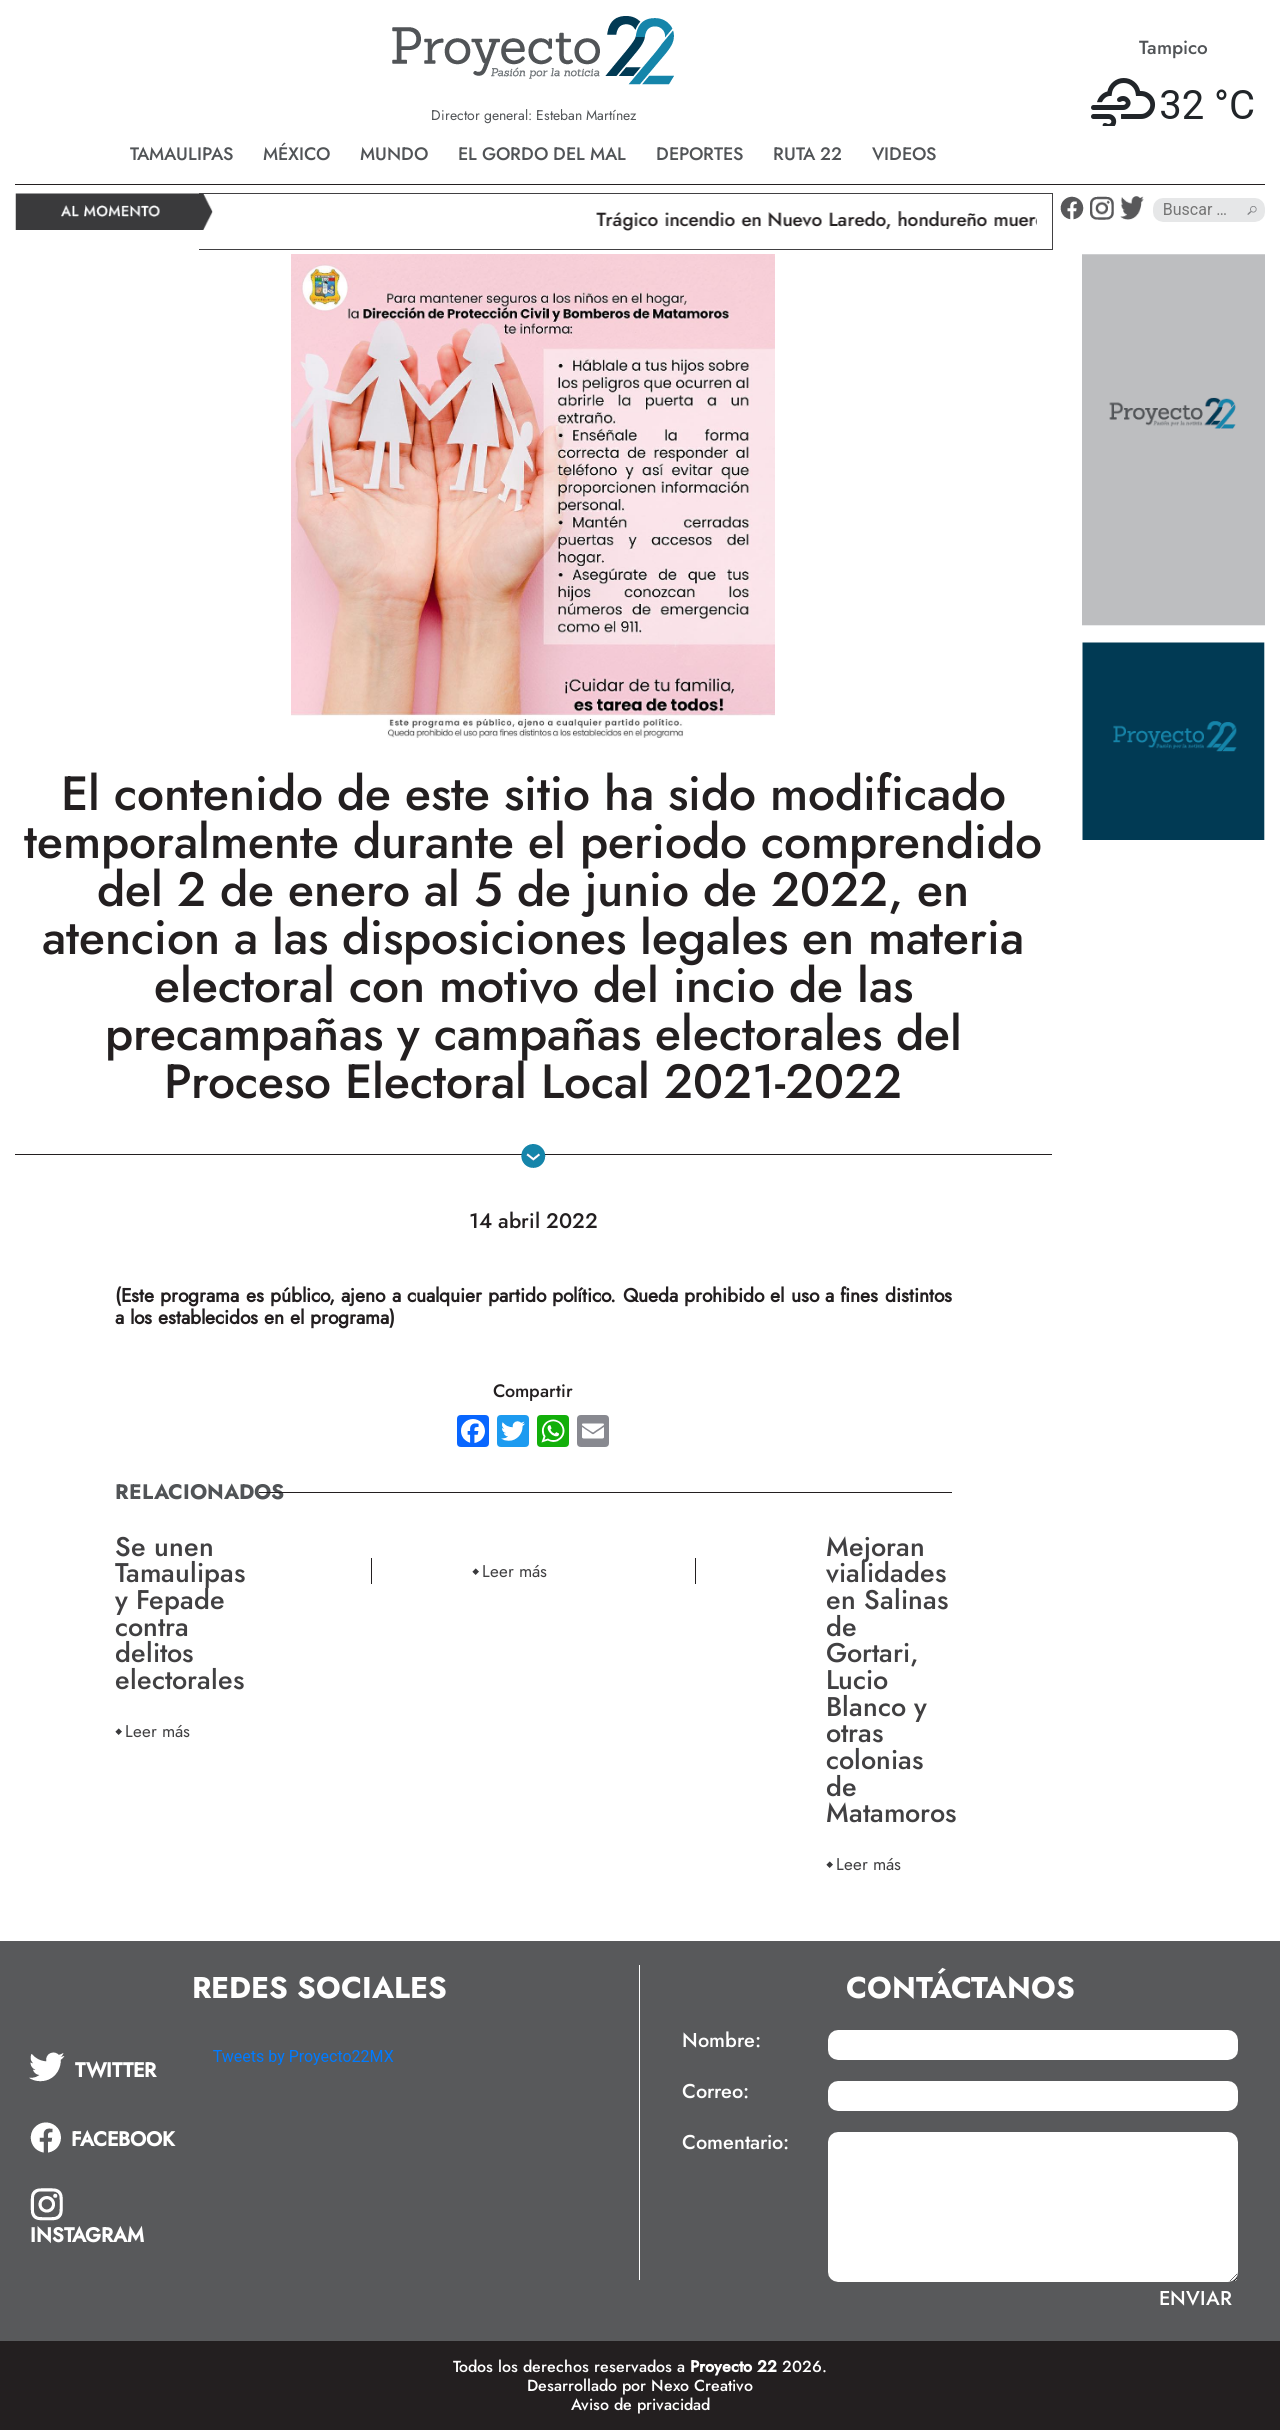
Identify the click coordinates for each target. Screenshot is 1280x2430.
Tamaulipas (181, 154)
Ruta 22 (807, 154)
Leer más (157, 1730)
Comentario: (735, 2143)
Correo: (715, 2092)
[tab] (107, 2067)
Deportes (699, 154)
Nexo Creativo (702, 2385)
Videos (904, 154)
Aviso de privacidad (640, 2404)
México (296, 154)
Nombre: (721, 2041)
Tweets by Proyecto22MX (303, 2056)
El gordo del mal (542, 154)
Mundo (394, 154)
